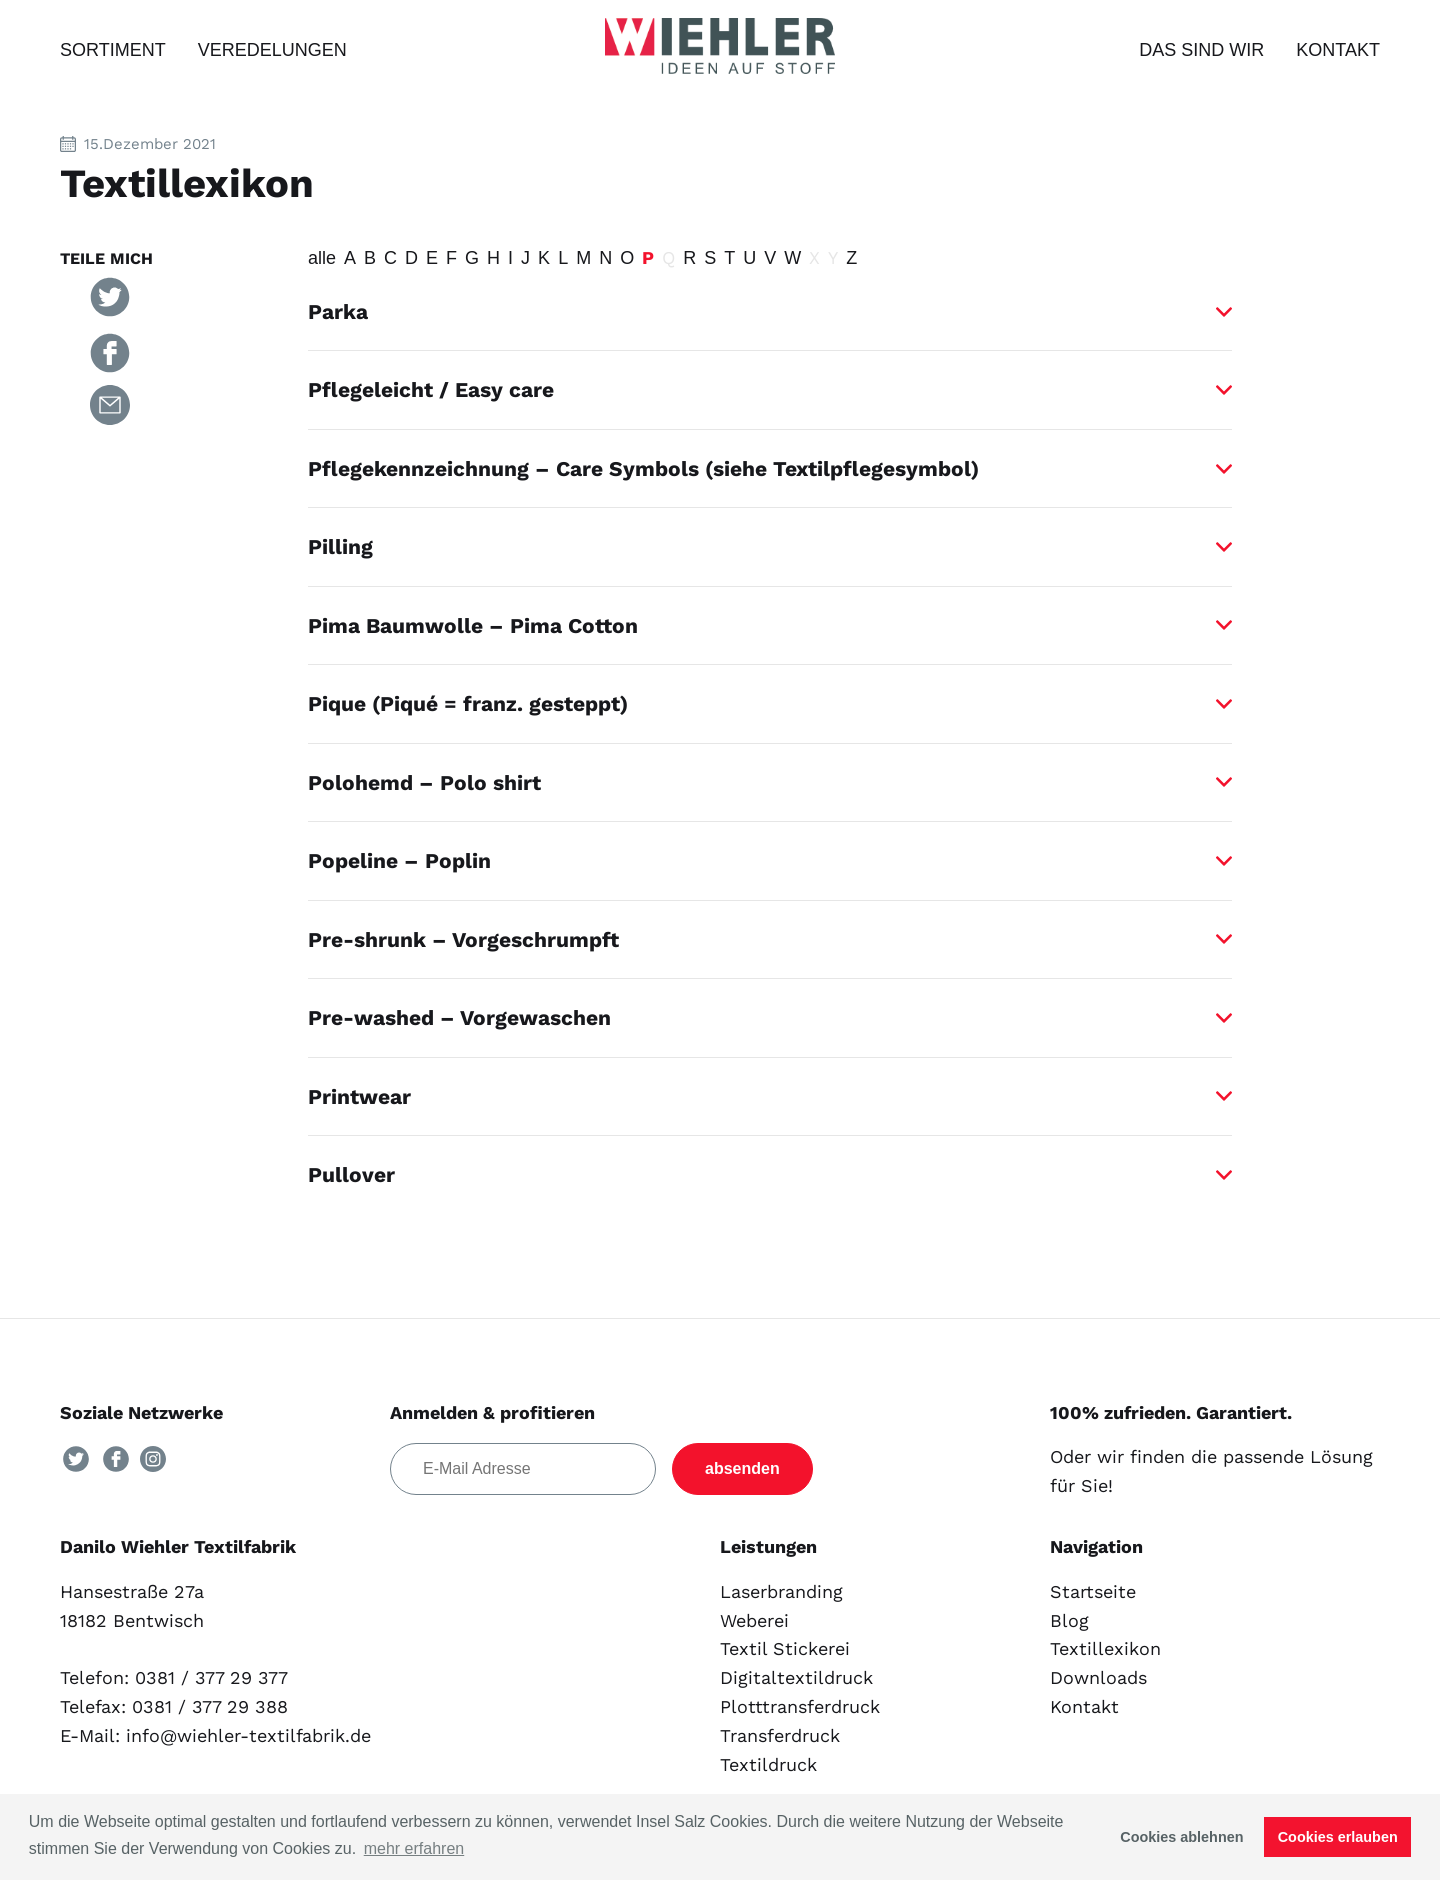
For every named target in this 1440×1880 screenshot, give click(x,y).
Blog (1069, 1620)
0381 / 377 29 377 (211, 1677)
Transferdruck (780, 1735)
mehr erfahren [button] (414, 1848)
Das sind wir (1201, 50)
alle (322, 258)
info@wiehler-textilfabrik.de (248, 1735)
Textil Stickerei (785, 1648)
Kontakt (1338, 50)
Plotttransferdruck (800, 1706)
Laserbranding (781, 1591)
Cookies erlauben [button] (1338, 1837)
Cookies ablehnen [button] (1181, 1837)
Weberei (754, 1620)
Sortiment (113, 50)
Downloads (1098, 1677)
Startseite (1093, 1591)
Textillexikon (1105, 1648)
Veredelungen (272, 50)
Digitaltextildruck (796, 1677)
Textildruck (768, 1764)
